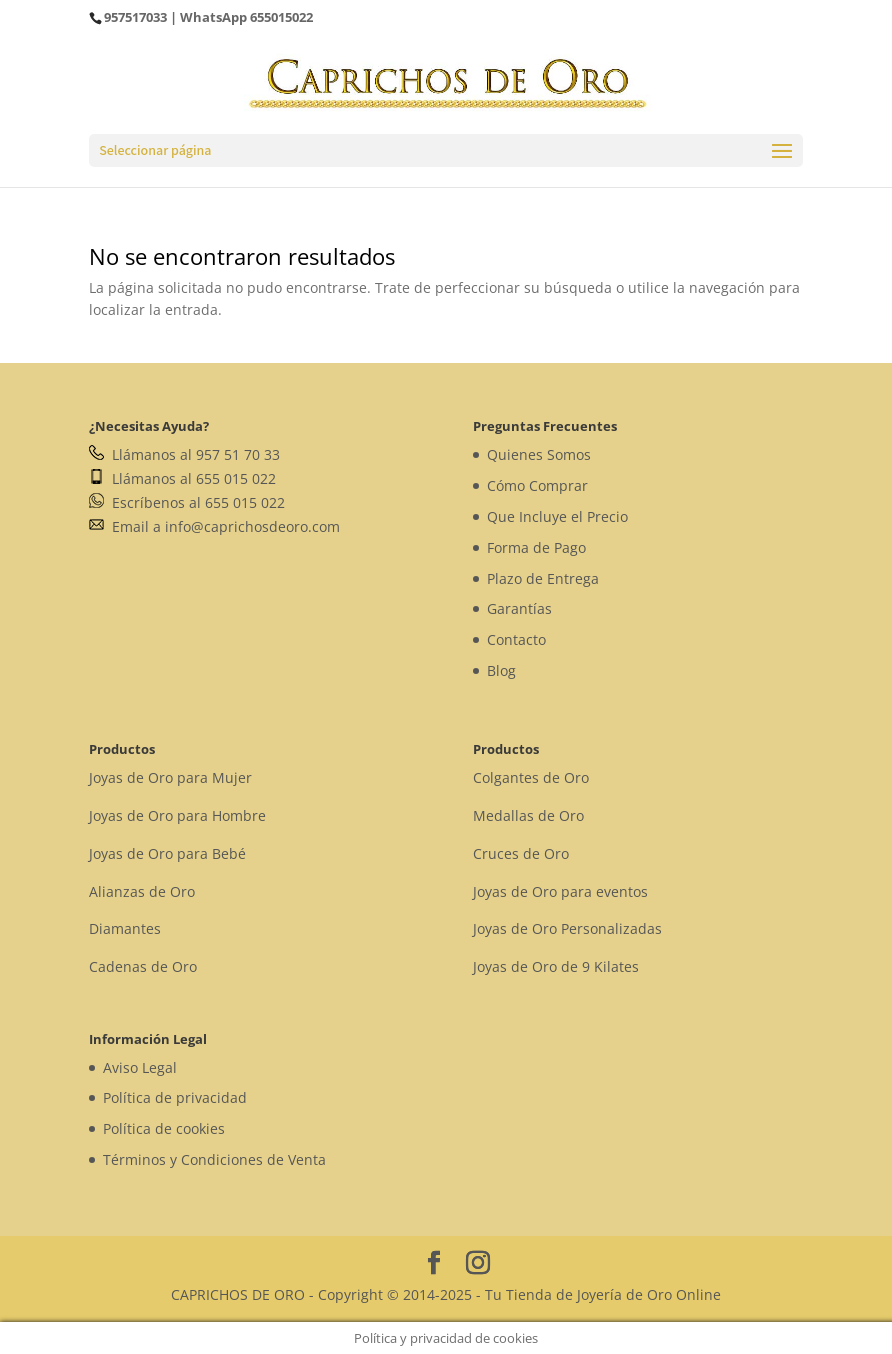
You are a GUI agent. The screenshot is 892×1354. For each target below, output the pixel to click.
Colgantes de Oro (531, 777)
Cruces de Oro (521, 853)
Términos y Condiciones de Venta (214, 1159)
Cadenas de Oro (143, 966)
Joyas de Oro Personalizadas (567, 928)
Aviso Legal (140, 1067)
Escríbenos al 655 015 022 (187, 502)
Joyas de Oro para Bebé (167, 853)
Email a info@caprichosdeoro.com (214, 526)
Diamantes (125, 928)
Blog (501, 670)
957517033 (135, 17)
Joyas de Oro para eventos (560, 891)
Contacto (516, 639)
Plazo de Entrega (543, 578)
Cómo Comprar (537, 485)
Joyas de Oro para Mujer (170, 777)
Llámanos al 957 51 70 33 (184, 454)
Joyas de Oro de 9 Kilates (556, 966)
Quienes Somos (539, 454)
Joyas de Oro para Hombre (177, 815)
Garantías (519, 608)
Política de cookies (164, 1128)
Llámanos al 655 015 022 (182, 478)
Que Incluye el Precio (557, 516)
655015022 (281, 17)
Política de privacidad (175, 1097)
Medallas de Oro (528, 815)
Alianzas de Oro (142, 891)
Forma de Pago (536, 547)
